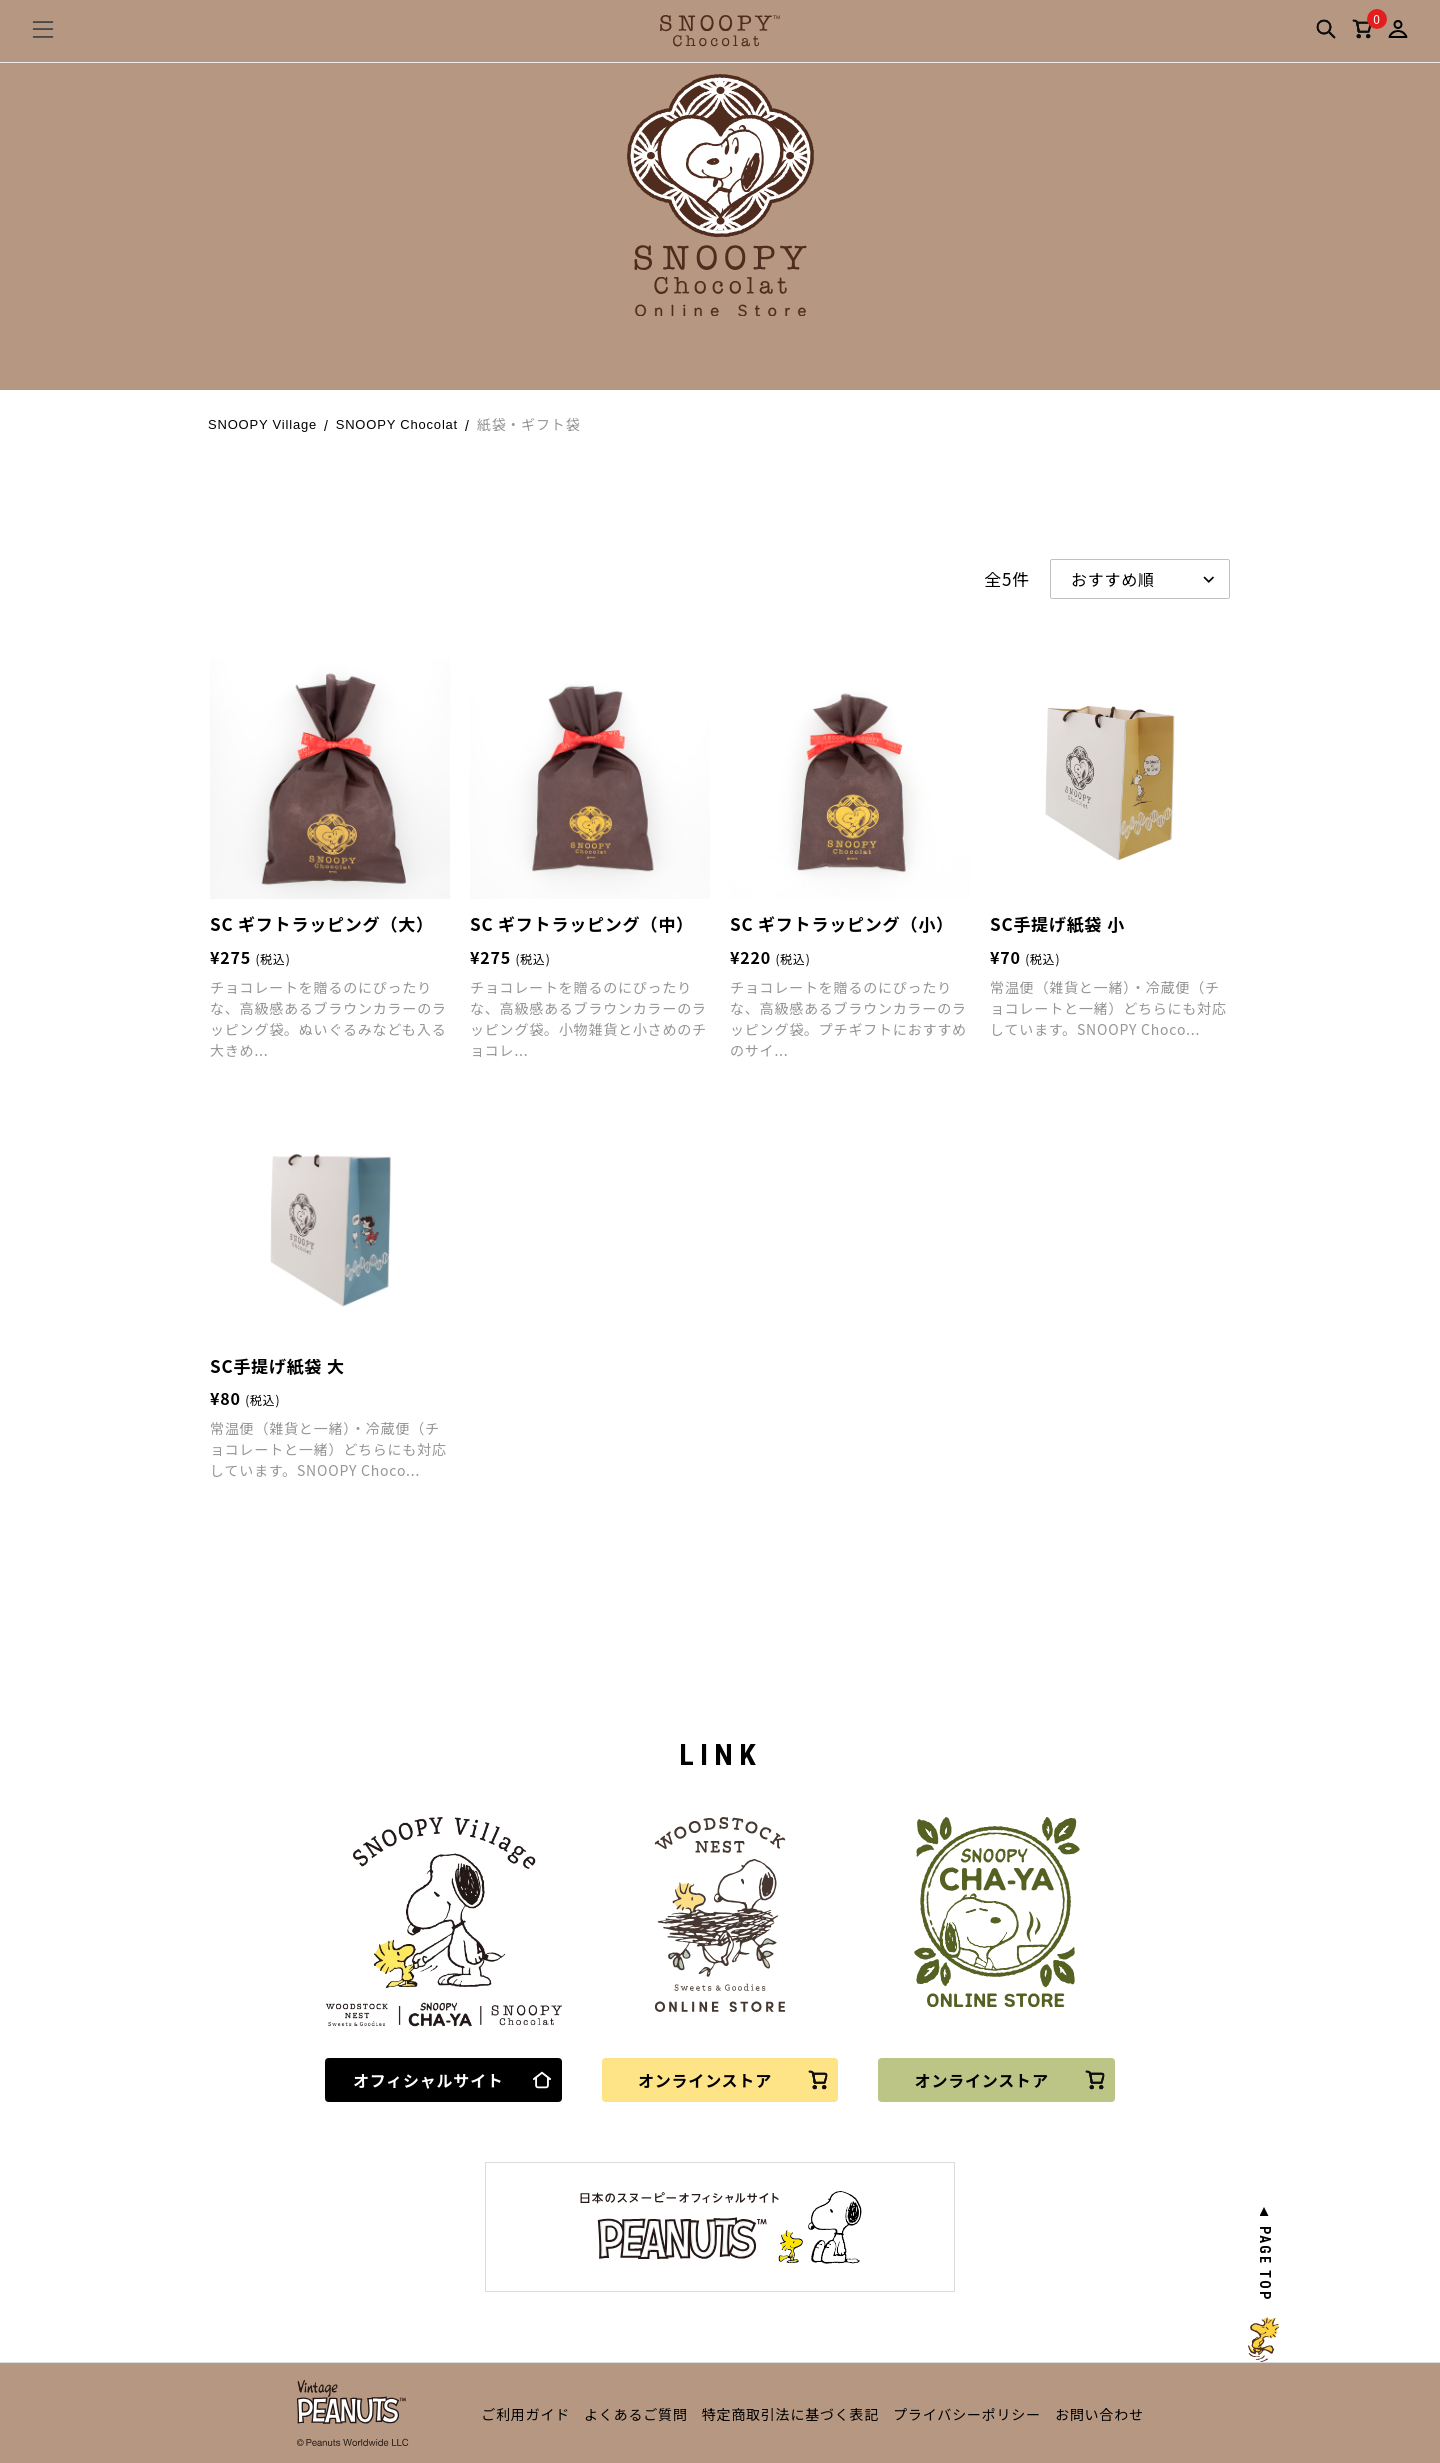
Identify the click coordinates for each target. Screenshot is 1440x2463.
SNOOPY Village (262, 424)
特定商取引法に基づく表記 (791, 2414)
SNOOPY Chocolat (397, 424)
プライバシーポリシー (967, 2414)
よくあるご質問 (636, 2414)
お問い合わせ (1099, 2414)
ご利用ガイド (525, 2414)
